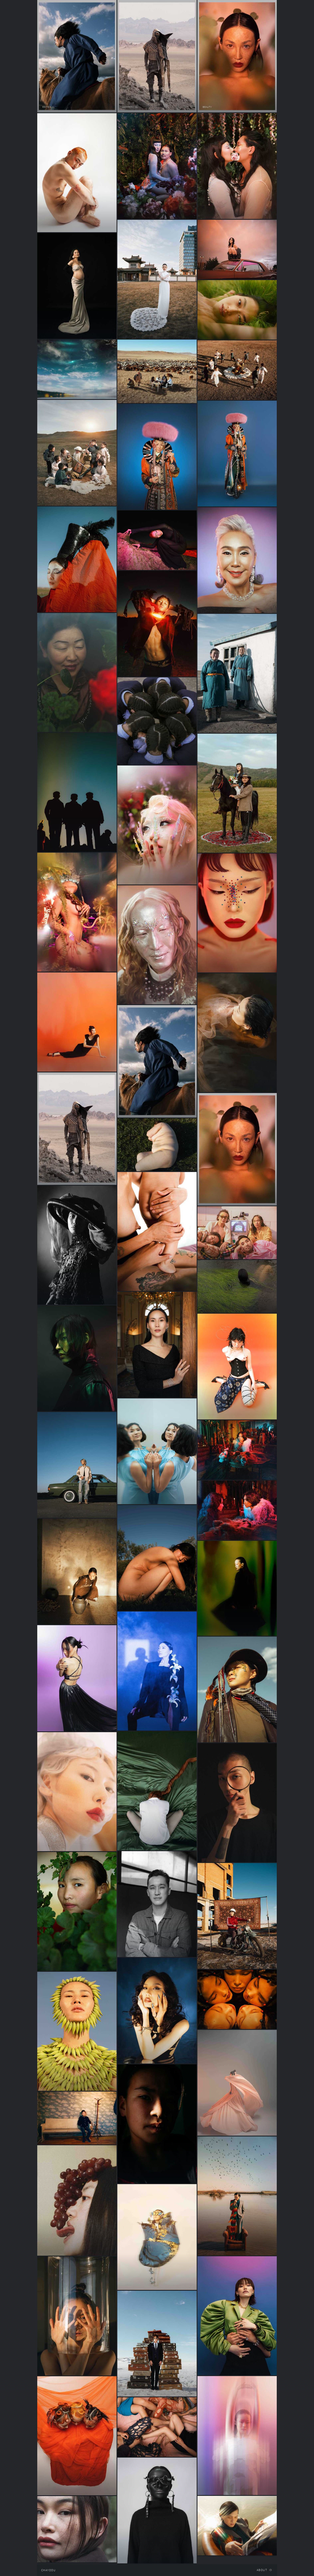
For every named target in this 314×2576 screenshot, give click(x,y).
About (262, 2570)
